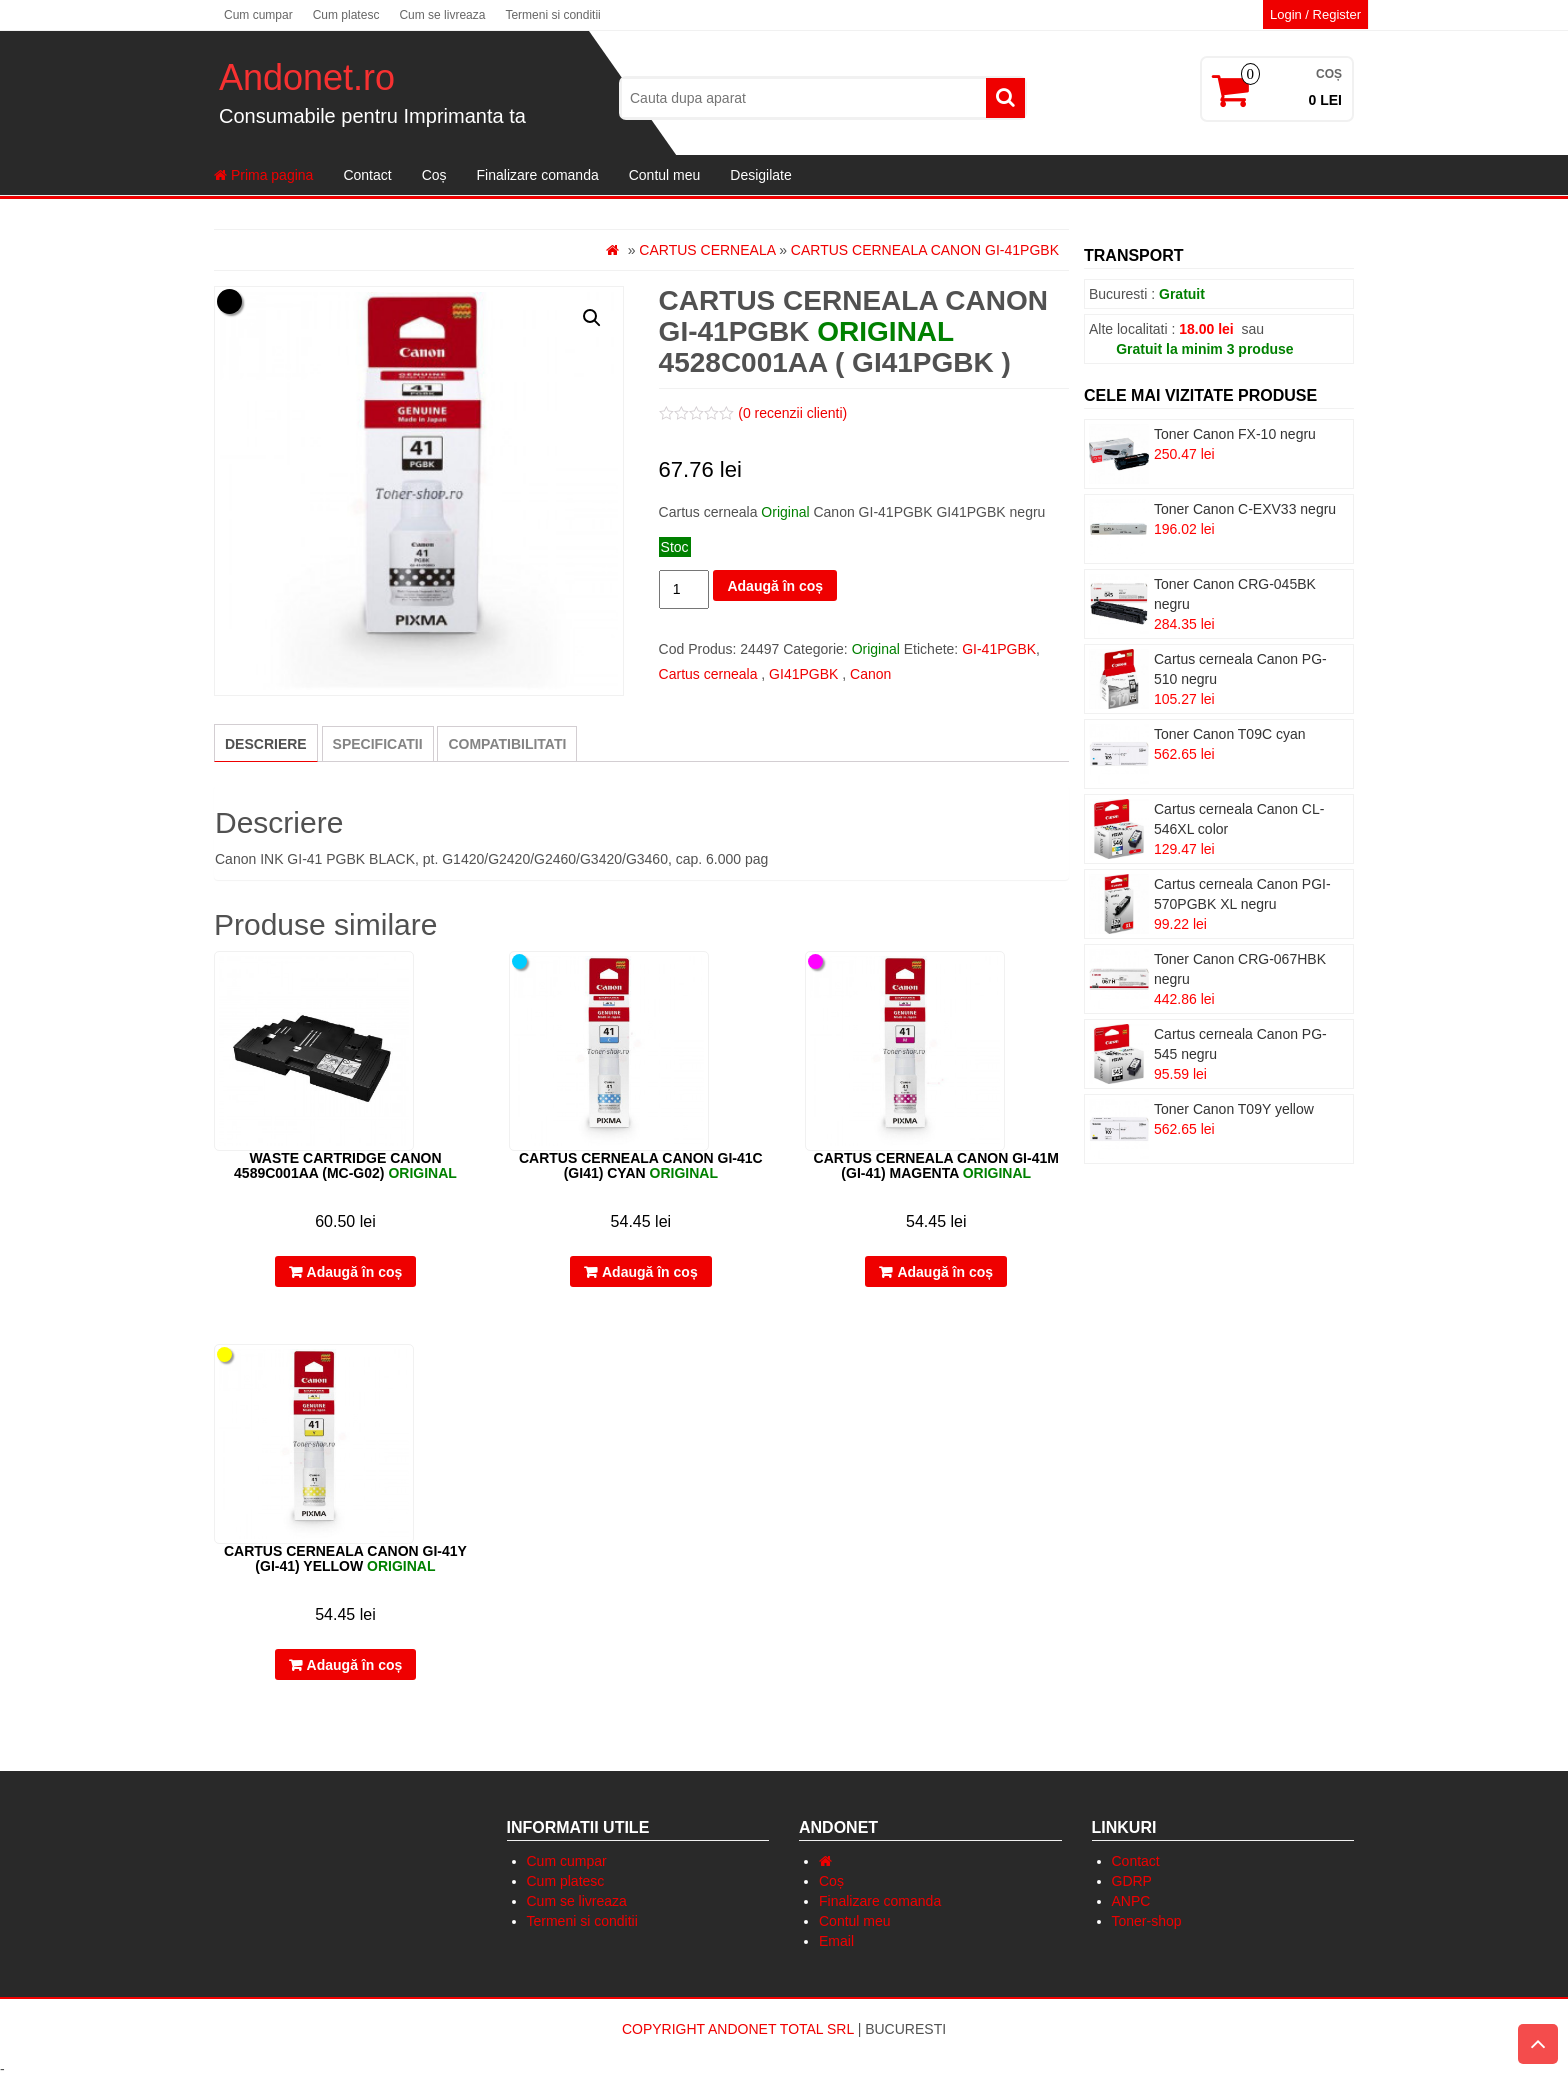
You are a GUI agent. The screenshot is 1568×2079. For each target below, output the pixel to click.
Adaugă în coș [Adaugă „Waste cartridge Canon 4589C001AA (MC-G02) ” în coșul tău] (355, 1272)
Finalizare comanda (538, 175)
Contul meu (665, 175)
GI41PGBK (803, 674)
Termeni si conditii (552, 15)
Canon (870, 674)
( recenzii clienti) (792, 413)
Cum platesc (346, 15)
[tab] (266, 743)
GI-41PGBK (999, 649)
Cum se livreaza (442, 15)
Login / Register (1315, 14)
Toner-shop (1147, 1921)
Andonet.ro (307, 77)
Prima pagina (263, 175)
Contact (367, 175)
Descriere (266, 744)
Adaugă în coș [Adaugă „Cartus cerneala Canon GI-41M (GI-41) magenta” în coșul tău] (945, 1272)
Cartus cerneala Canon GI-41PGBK (925, 250)
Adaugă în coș (775, 586)
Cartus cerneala (707, 250)
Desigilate (760, 175)
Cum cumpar (258, 15)
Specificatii (378, 744)
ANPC (1131, 1901)
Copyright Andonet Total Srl (740, 2029)
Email (836, 1941)
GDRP (1132, 1881)
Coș (434, 175)
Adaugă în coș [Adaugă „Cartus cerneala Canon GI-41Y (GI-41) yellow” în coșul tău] (355, 1665)
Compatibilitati (507, 744)
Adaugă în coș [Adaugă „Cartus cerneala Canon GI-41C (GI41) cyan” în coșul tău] (650, 1272)
